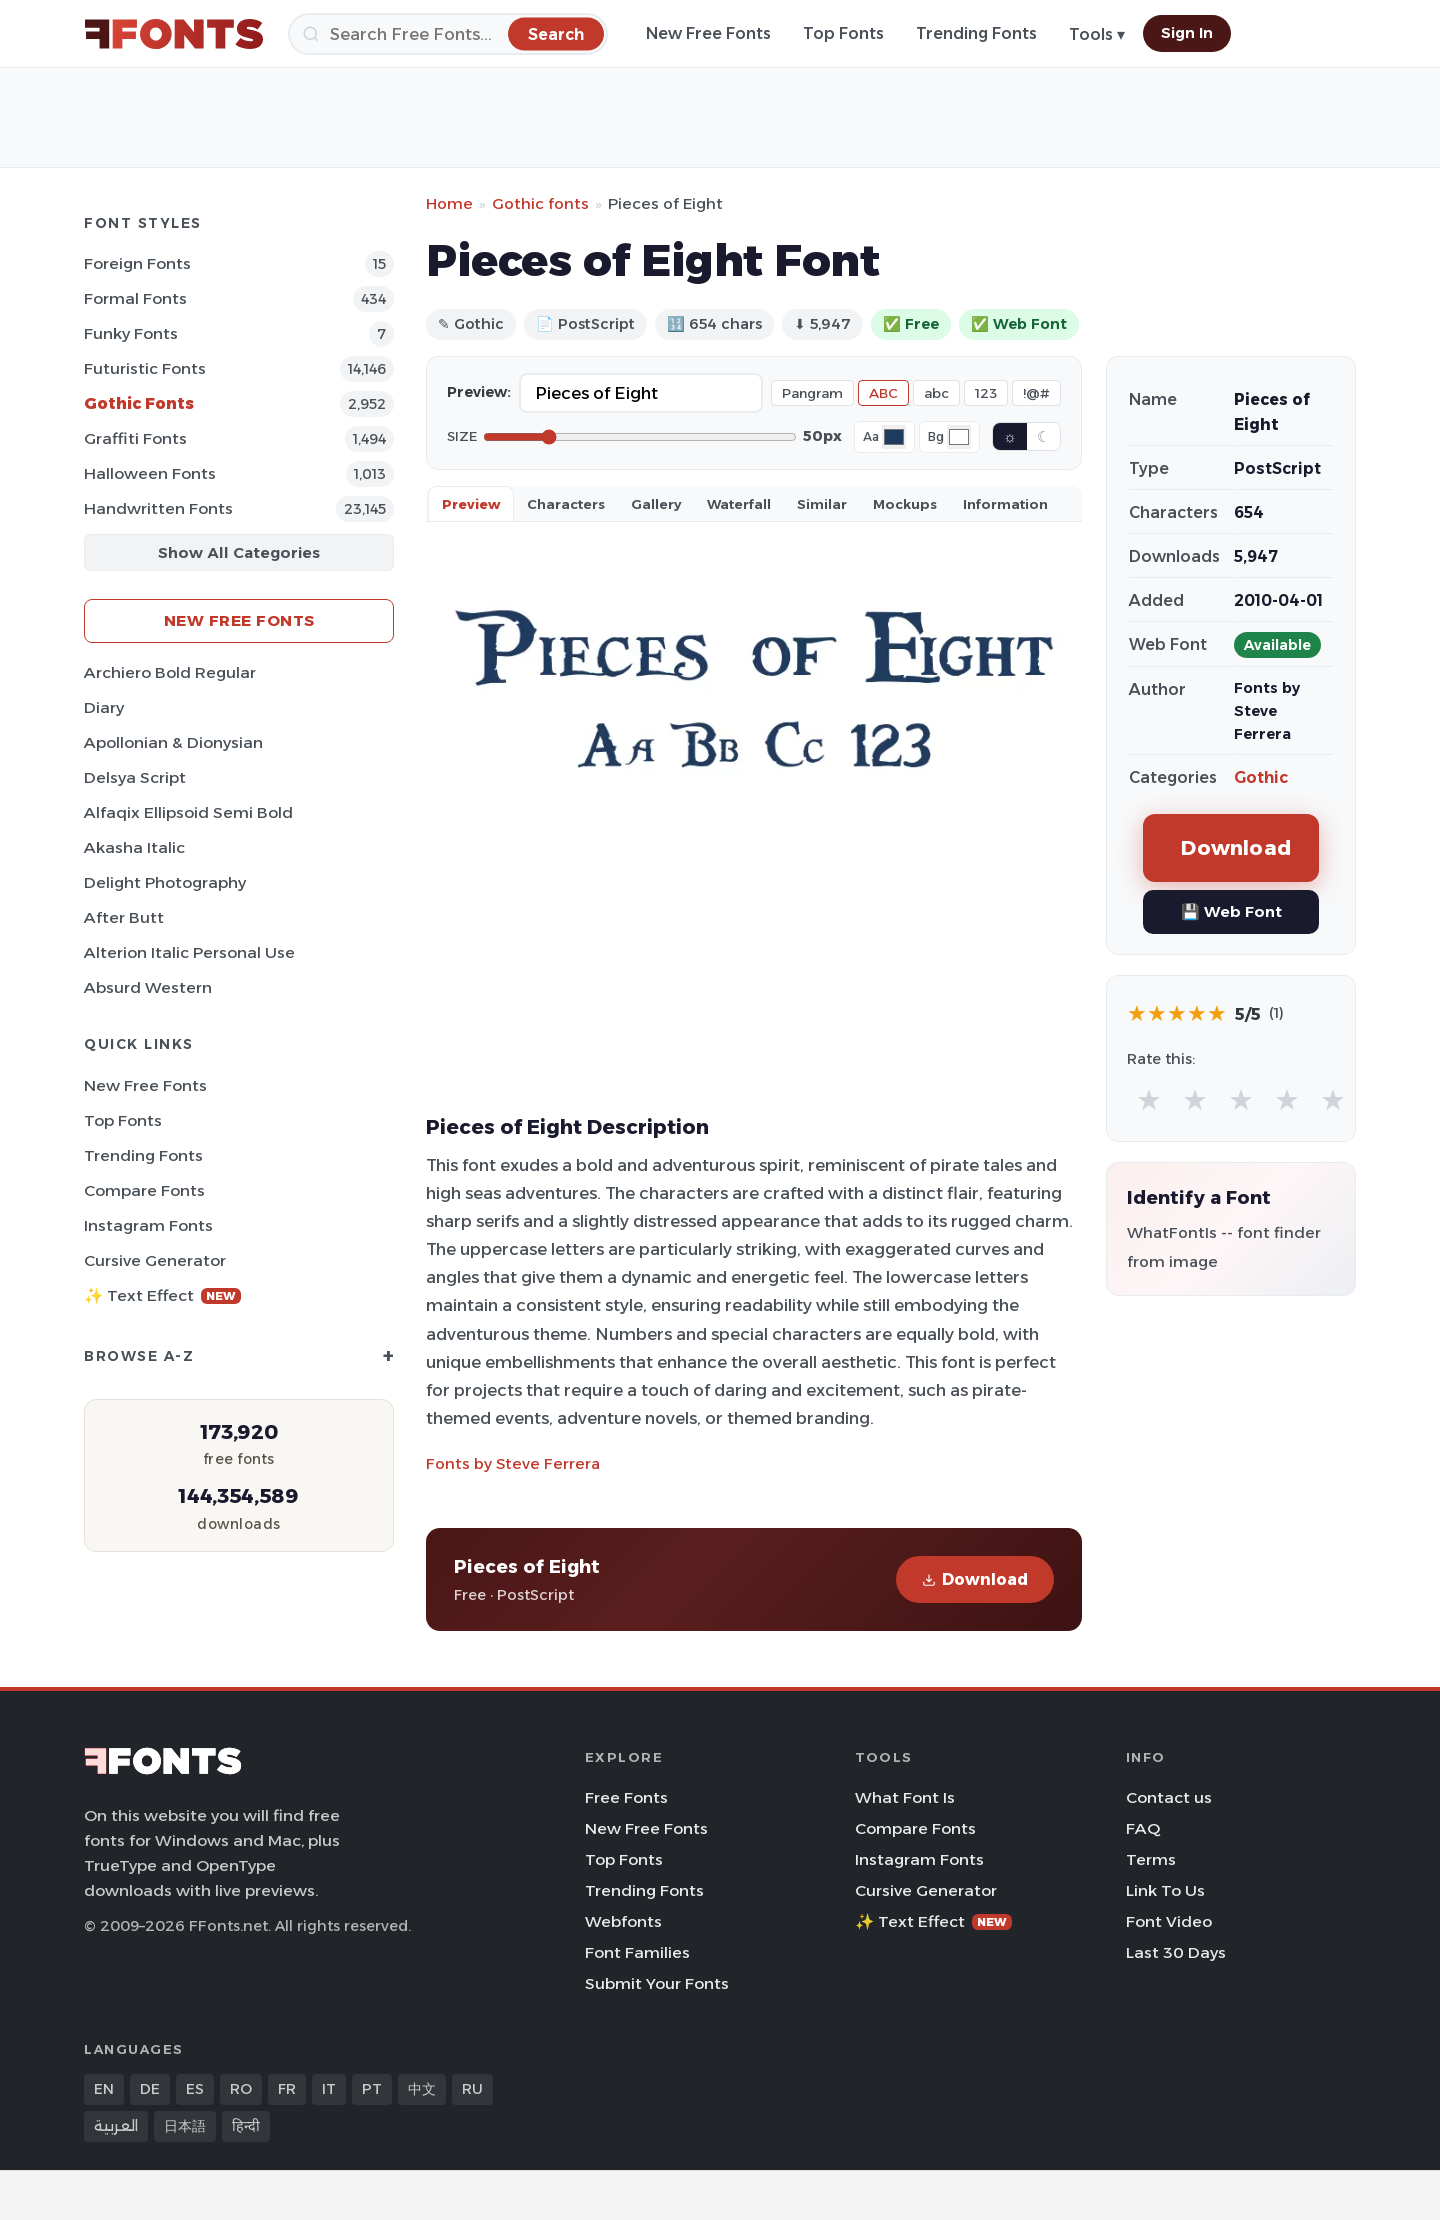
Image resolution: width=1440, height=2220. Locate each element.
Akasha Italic (134, 847)
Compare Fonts (144, 1190)
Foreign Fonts (137, 263)
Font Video (1169, 1921)
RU (472, 2089)
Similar (822, 504)
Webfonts (623, 1921)
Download (975, 1579)
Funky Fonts (131, 333)
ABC (883, 393)
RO (241, 2089)
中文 (422, 2089)
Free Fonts (626, 1797)
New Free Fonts (708, 33)
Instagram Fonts (148, 1225)
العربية (116, 2126)
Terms (1151, 1859)
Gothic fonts (540, 203)
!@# (1036, 393)
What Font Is (905, 1797)
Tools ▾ (1097, 34)
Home (449, 203)
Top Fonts (843, 33)
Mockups (905, 504)
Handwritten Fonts (158, 508)
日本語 (185, 2126)
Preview (471, 504)
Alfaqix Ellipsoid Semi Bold (188, 812)
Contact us (1169, 1797)
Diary (104, 707)
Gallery (656, 504)
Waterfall (739, 504)
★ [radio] (1149, 1099)
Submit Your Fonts (657, 1983)
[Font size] (640, 437)
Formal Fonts (135, 298)
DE (150, 2089)
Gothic (1261, 777)
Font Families (637, 1952)
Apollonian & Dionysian (173, 742)
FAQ (1143, 1828)
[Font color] (894, 437)
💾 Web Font (1231, 911)
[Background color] (959, 437)
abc (936, 393)
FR (287, 2089)
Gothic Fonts (139, 403)
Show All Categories (239, 552)
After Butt (124, 917)
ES (195, 2089)
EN (104, 2089)
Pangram (812, 393)
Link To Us (1165, 1890)
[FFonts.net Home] (174, 34)
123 (986, 393)
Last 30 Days (1176, 1952)
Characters (566, 504)
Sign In (1187, 33)
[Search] (448, 34)
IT (329, 2089)
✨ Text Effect (162, 1295)
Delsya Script (135, 777)
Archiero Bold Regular (170, 672)
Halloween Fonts (150, 473)
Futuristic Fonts (145, 368)
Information (1005, 504)
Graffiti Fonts (135, 438)
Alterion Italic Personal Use (189, 952)
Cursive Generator (155, 1260)
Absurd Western (148, 987)
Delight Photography (165, 882)
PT (372, 2089)
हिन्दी (246, 2126)
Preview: (479, 392)
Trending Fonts (976, 33)
